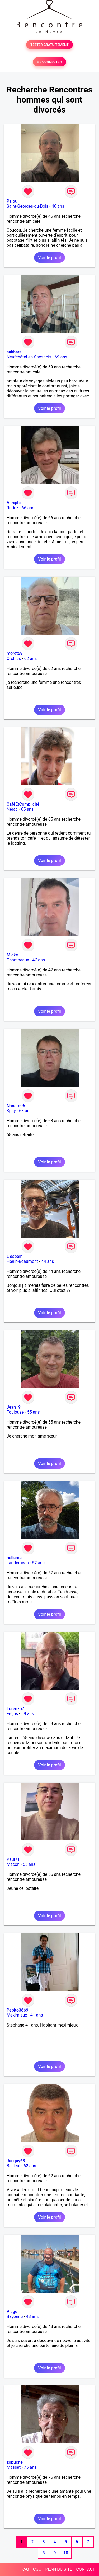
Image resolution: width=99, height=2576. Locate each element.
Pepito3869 (17, 2010)
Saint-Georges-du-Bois (27, 206)
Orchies (14, 658)
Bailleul (13, 2165)
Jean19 (14, 1407)
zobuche (15, 2462)
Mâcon (13, 1864)
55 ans (33, 1412)
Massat (14, 2467)
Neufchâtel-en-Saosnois (29, 356)
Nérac (12, 809)
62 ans (30, 658)
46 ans (57, 206)
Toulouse (15, 1412)
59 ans (27, 1713)
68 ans (25, 1110)
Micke (12, 954)
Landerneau (18, 1562)
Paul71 (13, 1859)
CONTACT (85, 2569)
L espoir (14, 1256)
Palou (12, 201)
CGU (37, 2569)
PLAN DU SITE (58, 2569)
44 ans (47, 1261)
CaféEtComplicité (23, 804)
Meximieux (17, 2015)
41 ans (36, 2015)
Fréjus (12, 1713)
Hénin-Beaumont (22, 1261)
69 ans (61, 356)
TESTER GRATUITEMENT (49, 45)
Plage (12, 2311)
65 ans (27, 809)
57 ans (38, 1562)
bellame (14, 1557)
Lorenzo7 (15, 1708)
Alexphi (14, 502)
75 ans (30, 2467)
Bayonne (15, 2316)
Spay (11, 1110)
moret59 (15, 653)
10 (65, 2552)
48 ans (32, 2316)
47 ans (38, 959)
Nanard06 (16, 1105)
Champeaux (18, 959)
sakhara (14, 351)
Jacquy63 (16, 2160)
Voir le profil (49, 257)
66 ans (28, 507)
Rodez (12, 507)
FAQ (25, 2569)
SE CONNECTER (49, 62)
